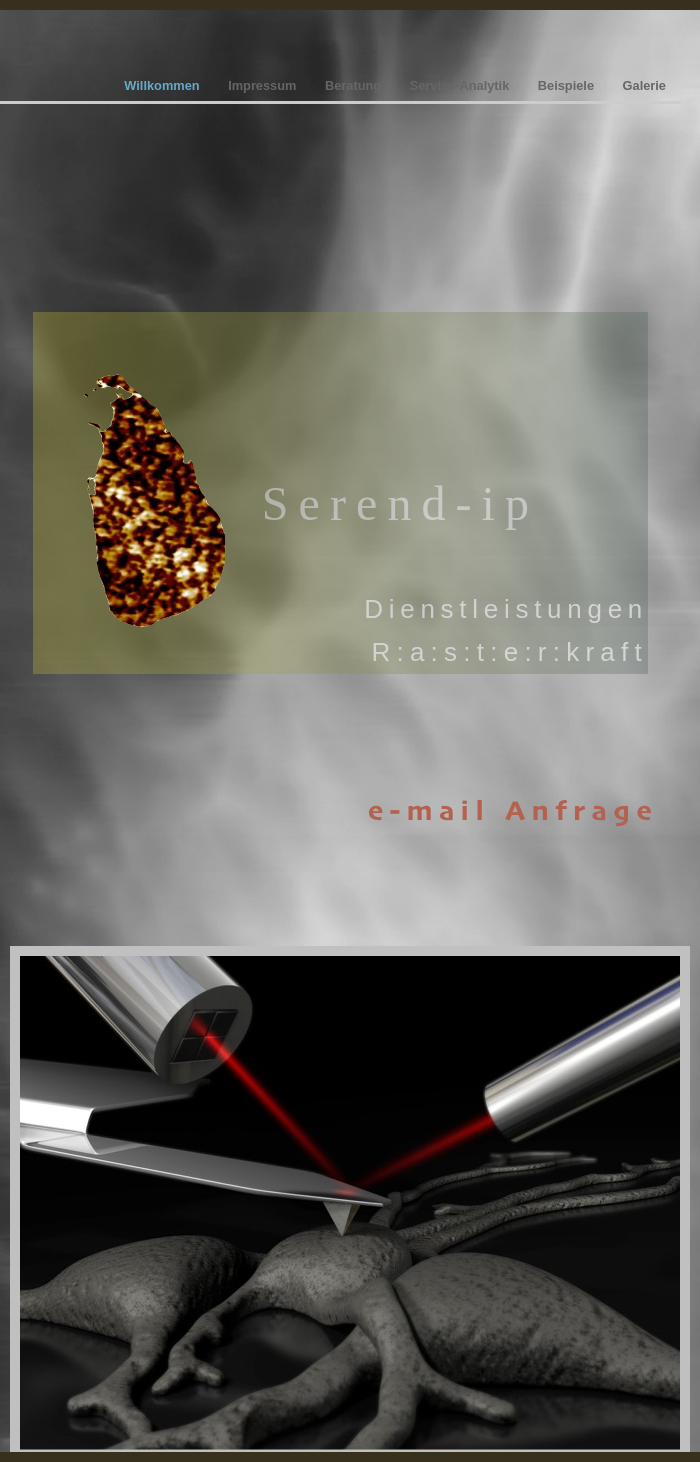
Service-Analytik (461, 85)
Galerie (644, 85)
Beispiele (568, 85)
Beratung (355, 85)
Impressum (264, 85)
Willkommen (163, 85)
